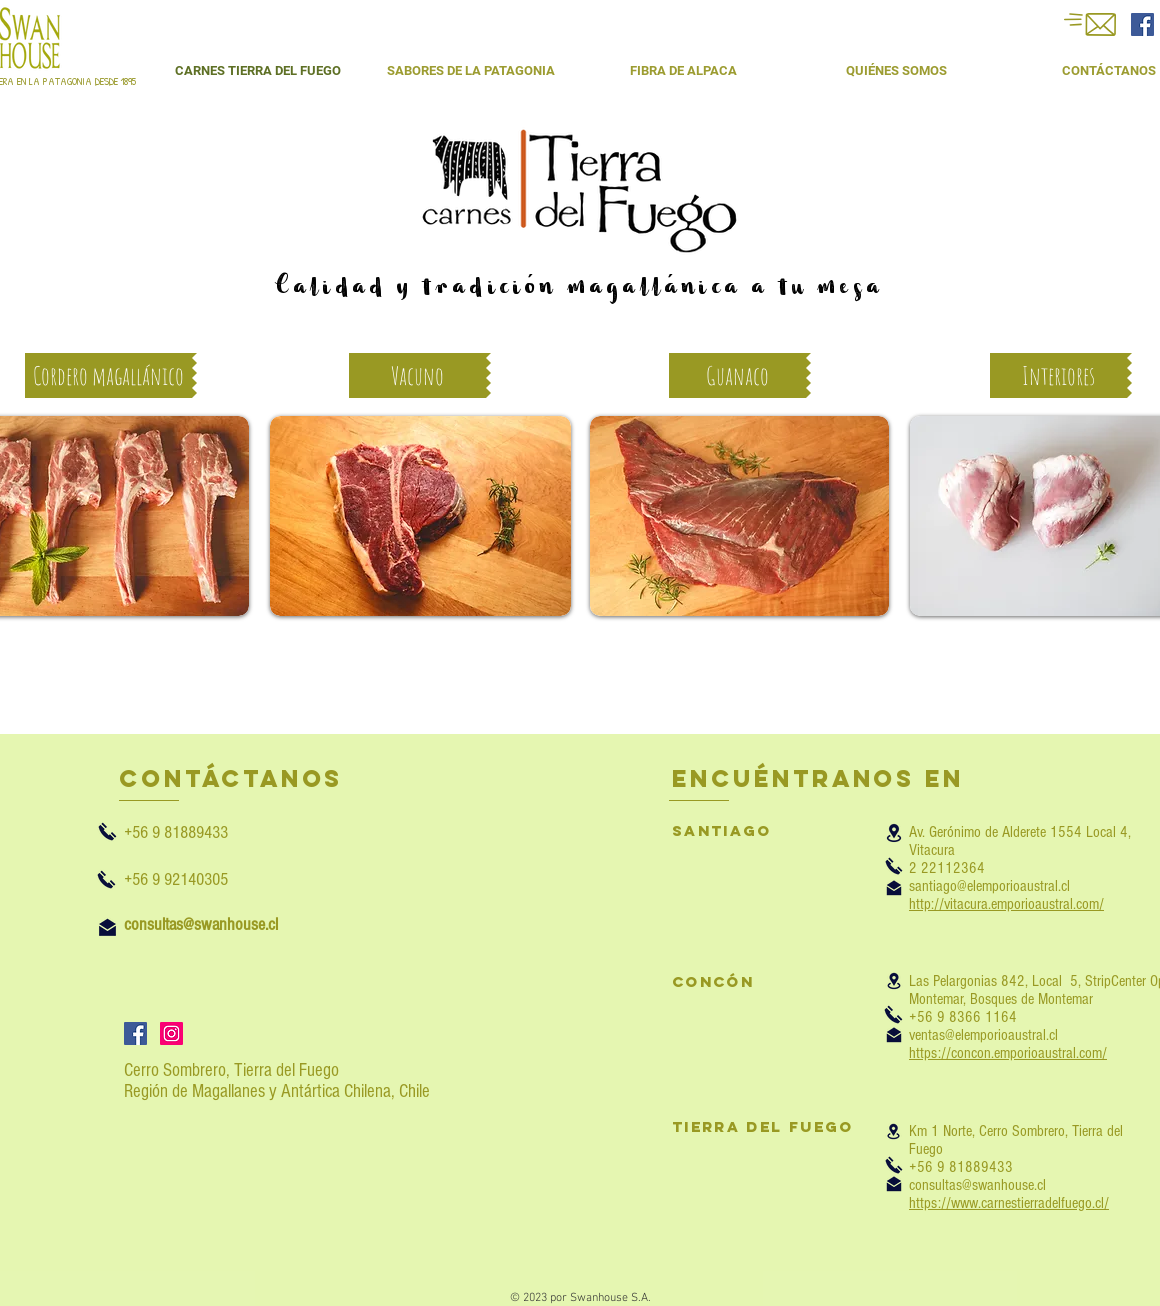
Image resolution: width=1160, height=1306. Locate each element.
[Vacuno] (417, 375)
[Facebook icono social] (135, 1033)
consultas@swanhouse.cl (977, 1185)
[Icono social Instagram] (171, 1033)
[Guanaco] (737, 375)
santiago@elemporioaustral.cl (989, 886)
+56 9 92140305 (176, 879)
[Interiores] (1058, 375)
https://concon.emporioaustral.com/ (1008, 1053)
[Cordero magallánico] (108, 375)
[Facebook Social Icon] (1142, 24)
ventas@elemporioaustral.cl (983, 1035)
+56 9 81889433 (200, 832)
